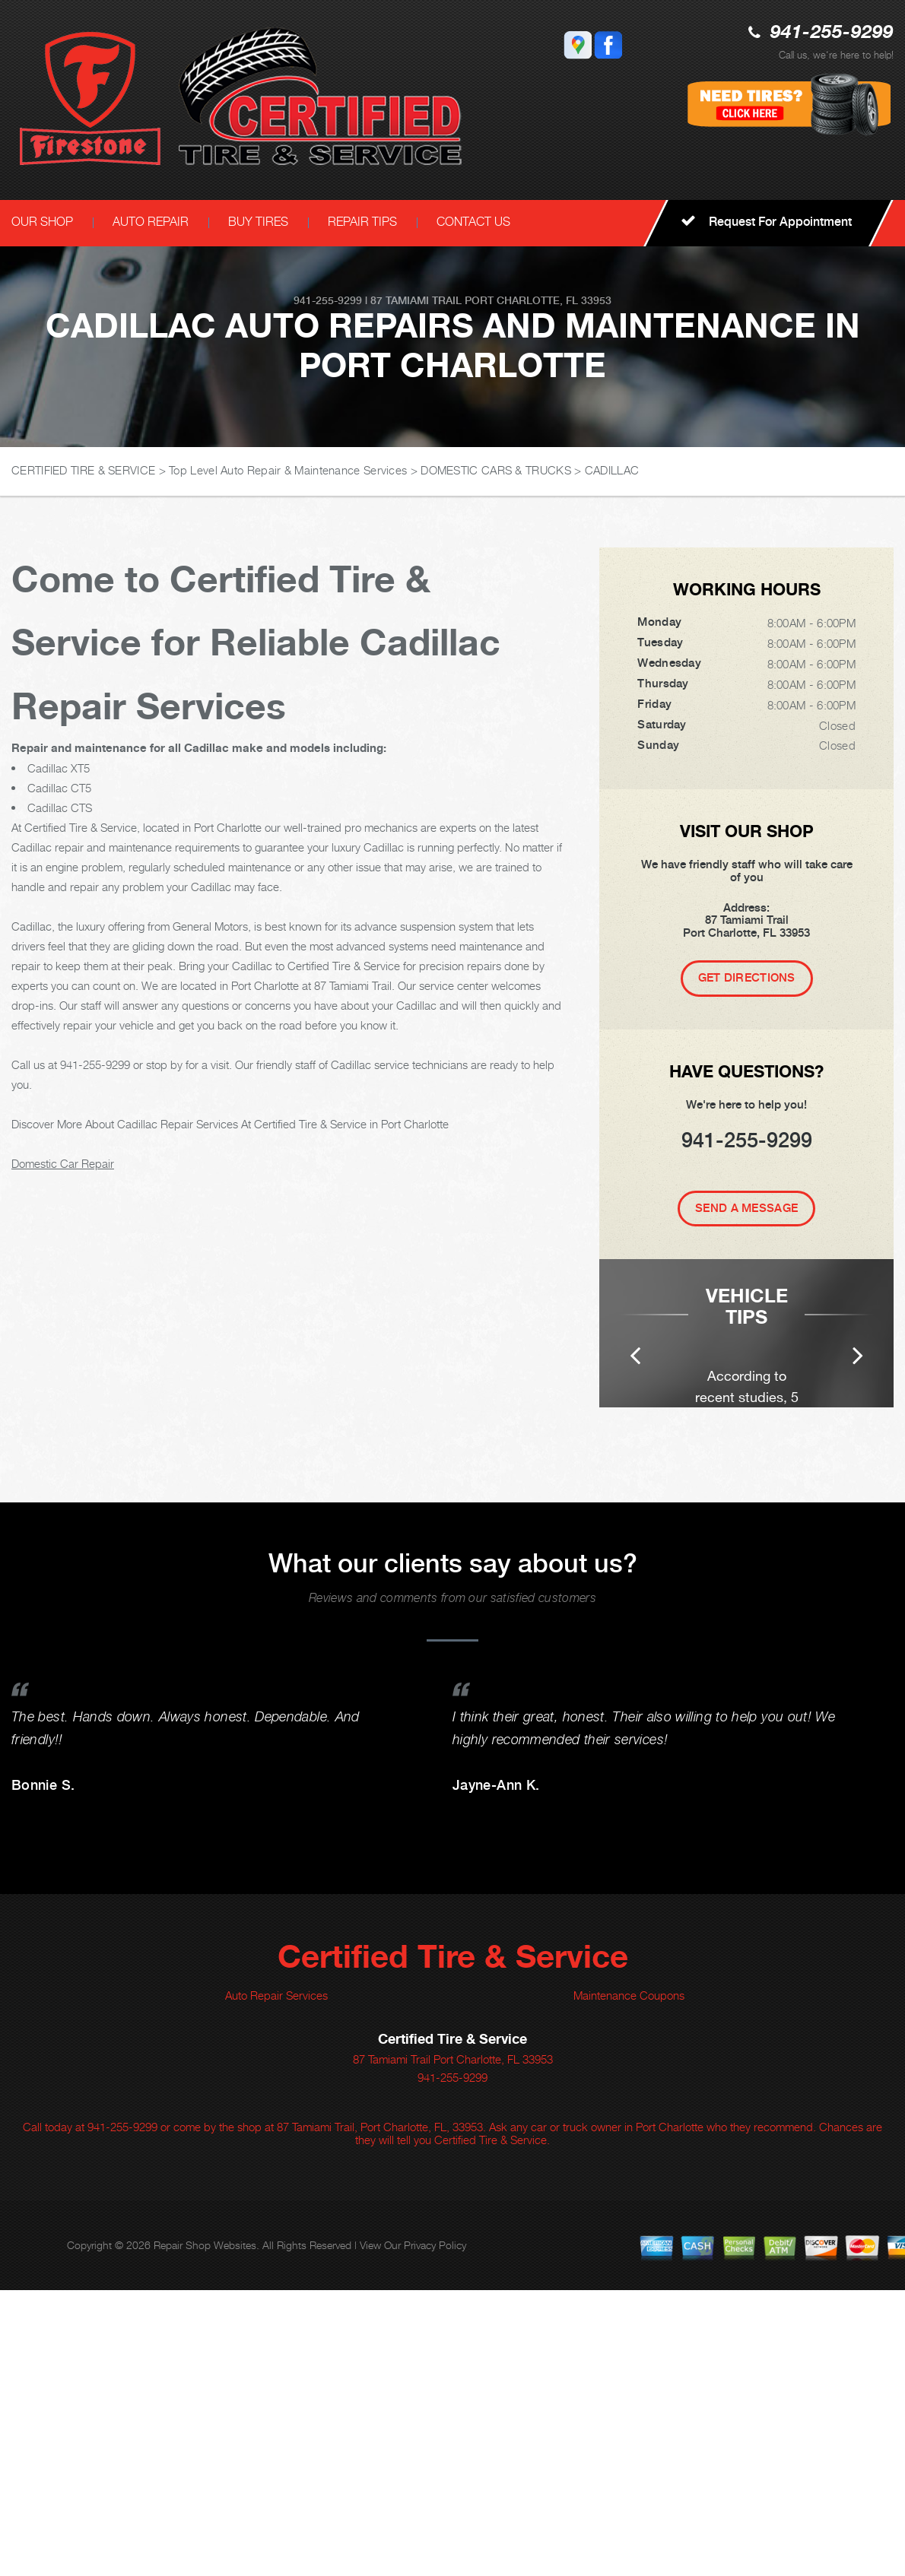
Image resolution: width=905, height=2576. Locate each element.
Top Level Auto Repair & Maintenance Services (288, 470)
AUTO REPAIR (151, 221)
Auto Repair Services (276, 2281)
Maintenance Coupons (628, 2281)
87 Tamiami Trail (416, 300)
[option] (746, 1476)
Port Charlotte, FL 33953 (538, 300)
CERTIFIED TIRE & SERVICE (83, 470)
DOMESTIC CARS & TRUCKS (496, 470)
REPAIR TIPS (362, 221)
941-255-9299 (832, 33)
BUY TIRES (258, 221)
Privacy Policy (435, 2530)
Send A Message (746, 1208)
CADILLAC (612, 470)
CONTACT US (473, 221)
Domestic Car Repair (62, 1163)
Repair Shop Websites (205, 2530)
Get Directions (746, 978)
